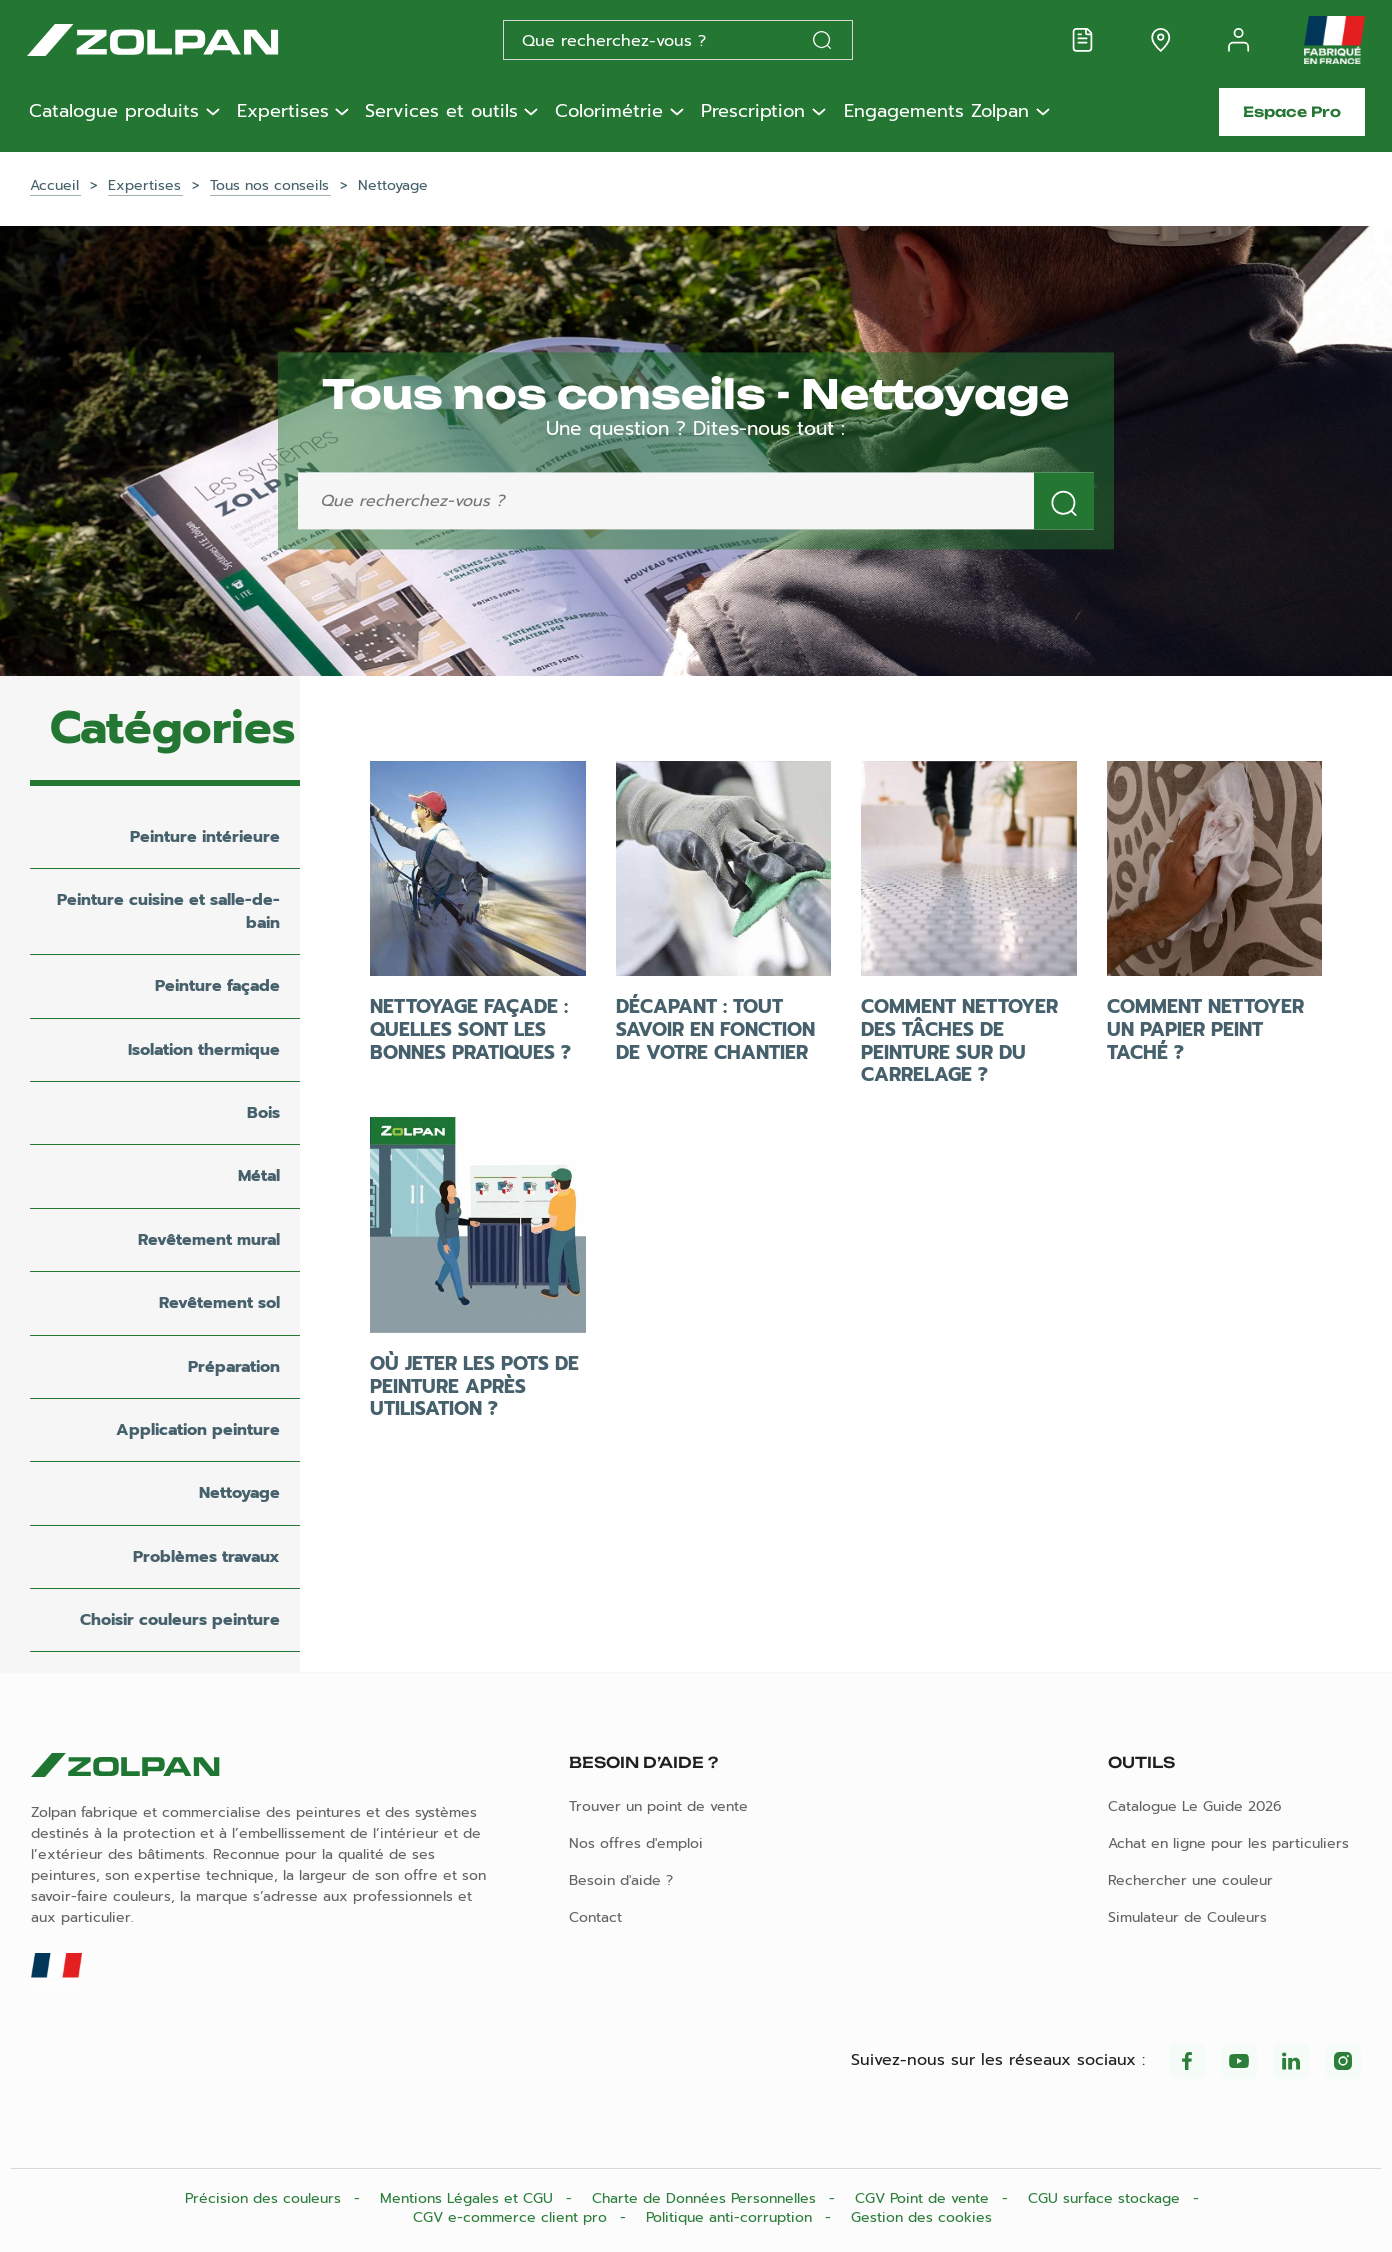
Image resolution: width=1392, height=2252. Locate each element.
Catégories (172, 728)
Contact (595, 1917)
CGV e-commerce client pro (512, 2217)
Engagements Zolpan (936, 112)
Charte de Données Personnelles (706, 2198)
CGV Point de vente (924, 2198)
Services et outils (441, 112)
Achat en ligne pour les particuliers (1228, 1843)
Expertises (283, 112)
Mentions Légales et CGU (469, 2198)
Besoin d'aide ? (621, 1880)
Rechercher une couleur (1190, 1880)
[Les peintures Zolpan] (185, 40)
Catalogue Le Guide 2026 (1195, 1806)
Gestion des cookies (921, 2217)
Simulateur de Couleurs (1187, 1917)
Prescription (753, 112)
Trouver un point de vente (658, 1806)
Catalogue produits (114, 112)
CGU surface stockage (1106, 2198)
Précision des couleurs (265, 2198)
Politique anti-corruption (731, 2217)
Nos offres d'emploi (636, 1843)
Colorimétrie (609, 112)
